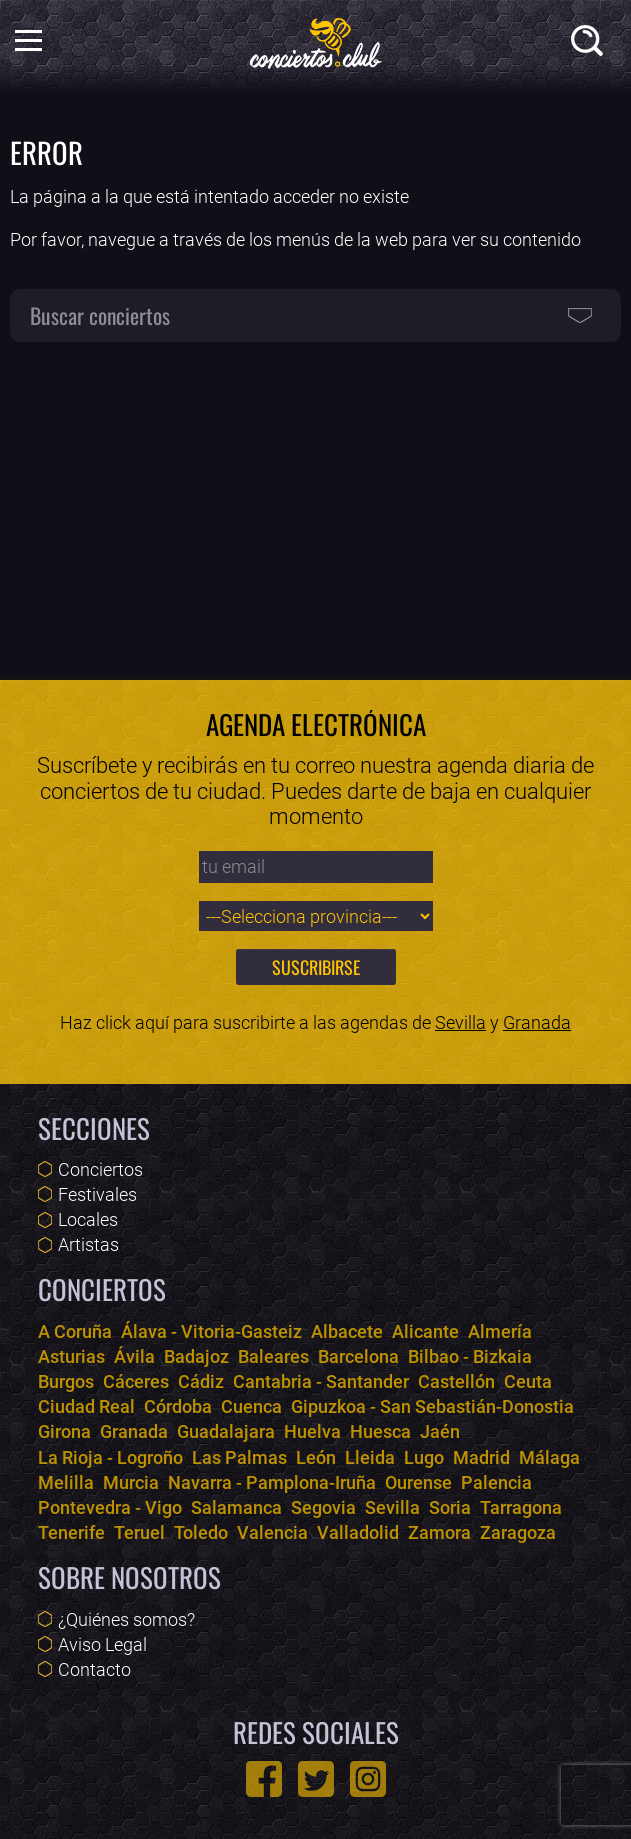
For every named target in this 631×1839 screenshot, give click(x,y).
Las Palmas (239, 1457)
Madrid (481, 1457)
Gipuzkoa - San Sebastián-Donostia (432, 1406)
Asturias (71, 1356)
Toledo (201, 1532)
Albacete (347, 1331)
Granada (537, 1022)
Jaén (440, 1431)
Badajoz (196, 1356)
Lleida (370, 1457)
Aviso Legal (102, 1644)
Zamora (439, 1532)
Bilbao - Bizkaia (470, 1356)
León (316, 1457)
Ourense (418, 1482)
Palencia (496, 1482)
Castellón (456, 1381)
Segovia (323, 1507)
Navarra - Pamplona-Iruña (272, 1482)
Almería (500, 1331)
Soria (450, 1507)
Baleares (273, 1356)
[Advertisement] (315, 500)
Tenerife (71, 1532)
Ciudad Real (86, 1406)
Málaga (549, 1457)
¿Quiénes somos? (126, 1619)
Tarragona (521, 1507)
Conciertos (100, 1169)
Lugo (424, 1457)
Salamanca (236, 1507)
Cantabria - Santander (321, 1381)
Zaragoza (518, 1532)
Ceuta (528, 1381)
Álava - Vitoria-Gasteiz (211, 1331)
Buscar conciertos (100, 315)
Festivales (97, 1194)
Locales (88, 1219)
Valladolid (358, 1532)
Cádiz (201, 1381)
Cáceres (136, 1381)
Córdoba (178, 1406)
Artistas (88, 1244)
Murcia (131, 1482)
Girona (64, 1431)
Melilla (66, 1482)
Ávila (134, 1356)
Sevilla (460, 1022)
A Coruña (75, 1331)
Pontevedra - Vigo (110, 1507)
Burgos (66, 1381)
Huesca (380, 1431)
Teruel (139, 1532)
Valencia (272, 1532)
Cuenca (251, 1406)
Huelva (312, 1431)
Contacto (94, 1669)
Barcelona (358, 1356)
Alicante (425, 1331)
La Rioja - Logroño (110, 1457)
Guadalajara (226, 1431)
